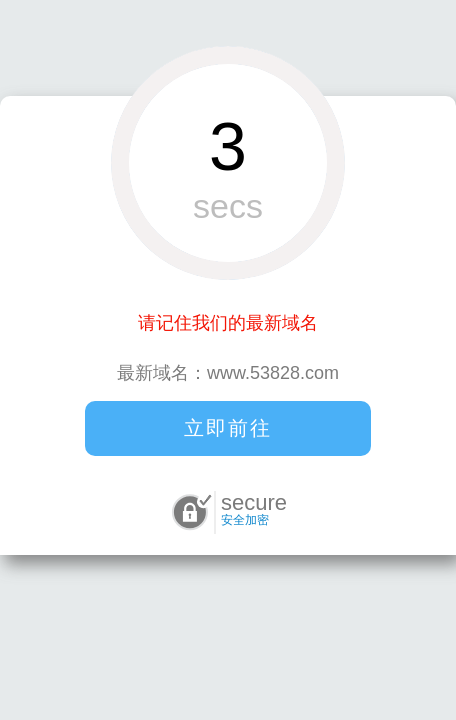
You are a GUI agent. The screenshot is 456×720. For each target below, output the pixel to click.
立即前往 (228, 428)
